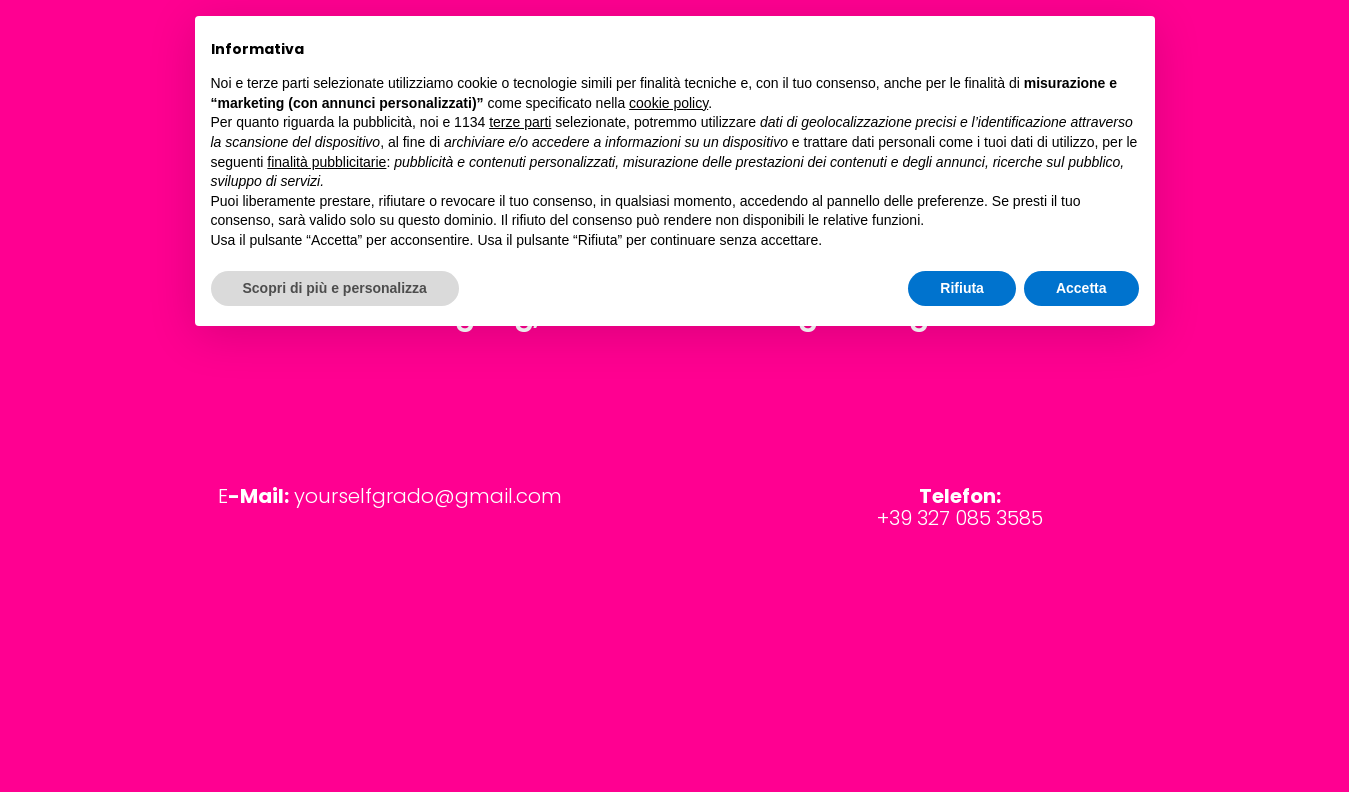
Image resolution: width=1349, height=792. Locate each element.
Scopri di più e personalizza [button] (335, 288)
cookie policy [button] (668, 103)
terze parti (520, 122)
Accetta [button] (1081, 288)
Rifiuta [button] (962, 288)
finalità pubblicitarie (326, 162)
